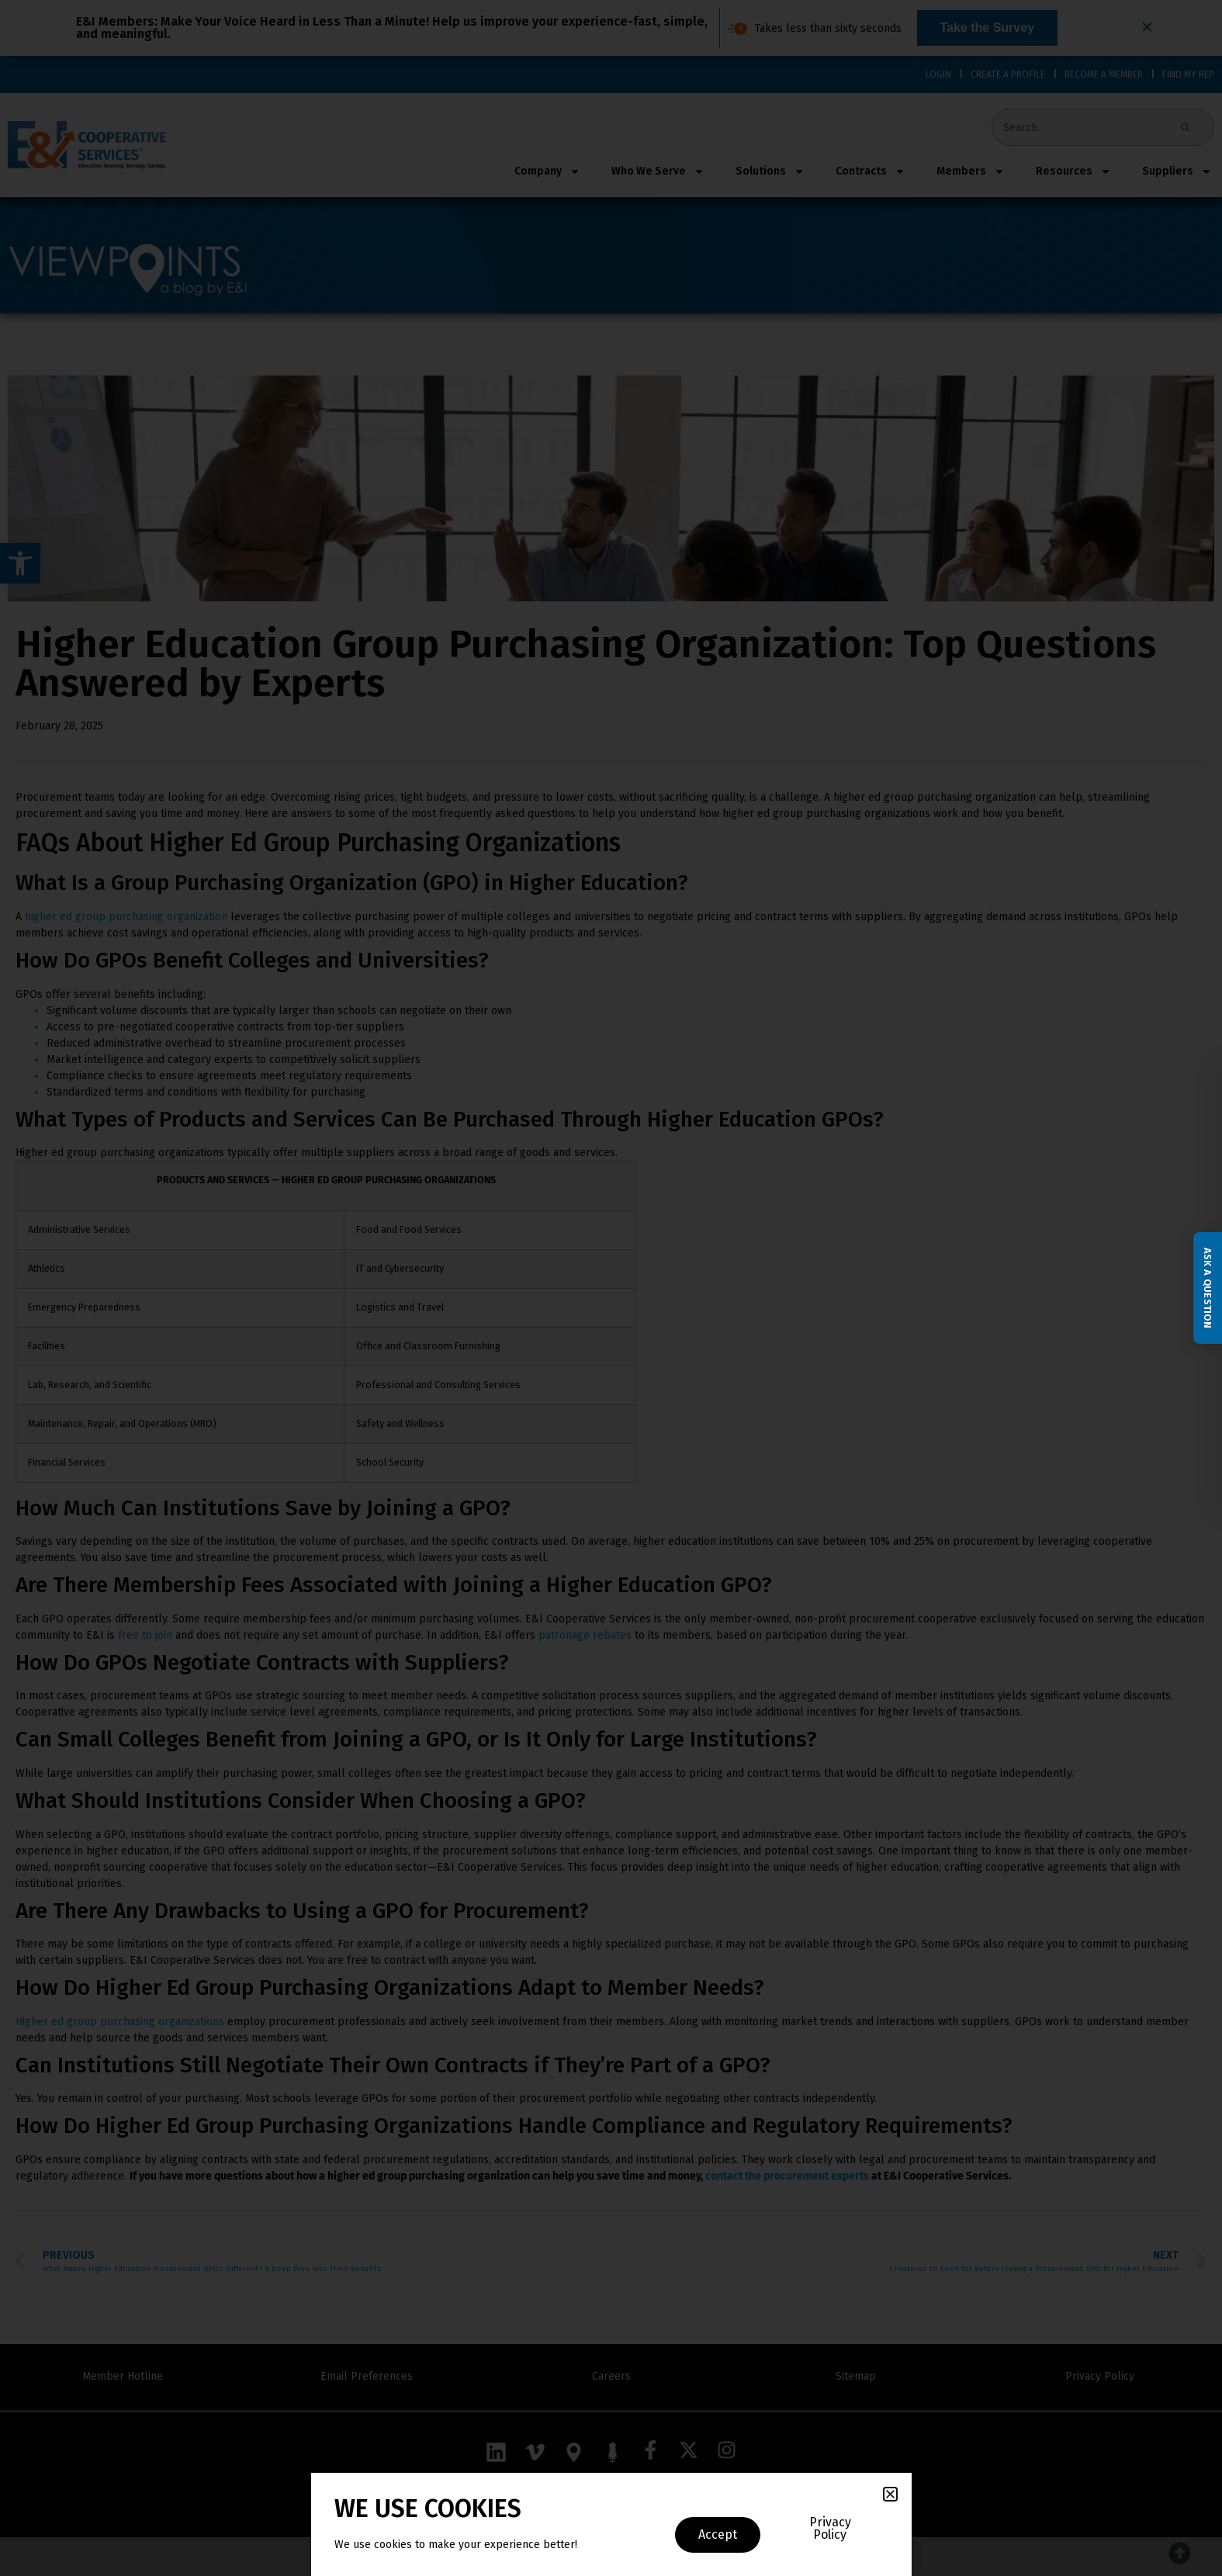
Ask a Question (1207, 1288)
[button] (890, 2494)
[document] (611, 1288)
